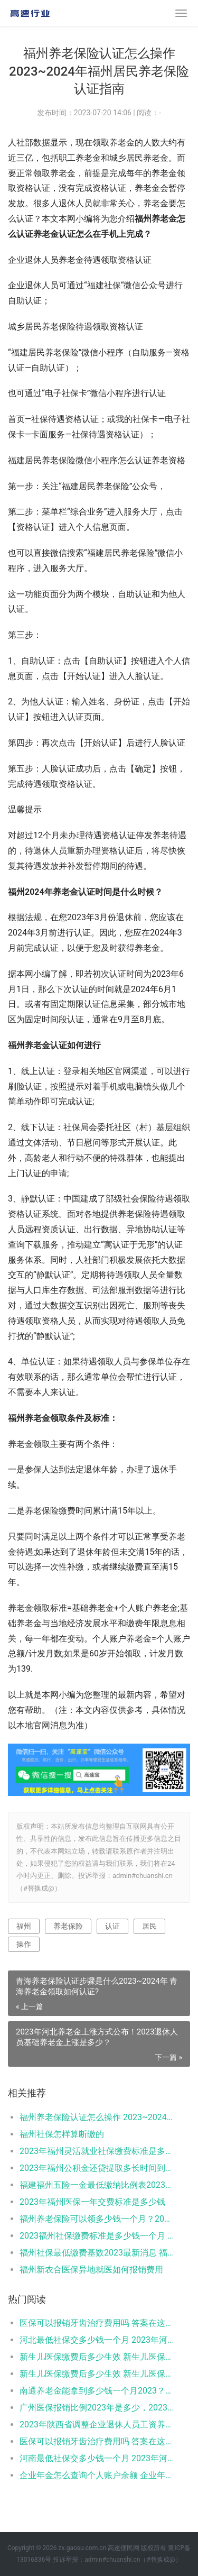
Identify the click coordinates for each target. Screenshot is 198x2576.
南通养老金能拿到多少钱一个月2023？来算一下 (96, 2391)
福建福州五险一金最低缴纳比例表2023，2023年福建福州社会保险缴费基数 (96, 2185)
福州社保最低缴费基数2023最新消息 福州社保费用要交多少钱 (96, 2253)
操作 (23, 1944)
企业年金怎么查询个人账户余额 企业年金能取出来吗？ (96, 2475)
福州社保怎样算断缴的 (62, 2134)
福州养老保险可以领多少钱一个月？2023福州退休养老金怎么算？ (96, 2219)
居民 (149, 1926)
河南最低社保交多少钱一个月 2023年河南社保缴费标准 (96, 2458)
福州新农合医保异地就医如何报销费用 (91, 2270)
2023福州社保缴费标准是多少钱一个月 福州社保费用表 (96, 2236)
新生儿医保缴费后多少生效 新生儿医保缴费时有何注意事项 (96, 2357)
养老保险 (68, 1926)
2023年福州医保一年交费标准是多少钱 (92, 2202)
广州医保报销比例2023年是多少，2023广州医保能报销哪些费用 (96, 2408)
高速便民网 (123, 2548)
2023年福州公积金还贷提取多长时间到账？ (96, 2168)
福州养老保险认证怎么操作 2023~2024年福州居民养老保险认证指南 (96, 2117)
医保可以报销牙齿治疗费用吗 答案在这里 (96, 2323)
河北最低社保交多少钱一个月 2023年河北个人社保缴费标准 (96, 2340)
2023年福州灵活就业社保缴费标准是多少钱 (96, 2151)
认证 (112, 1926)
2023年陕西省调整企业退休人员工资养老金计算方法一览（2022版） (96, 2424)
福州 (23, 1926)
